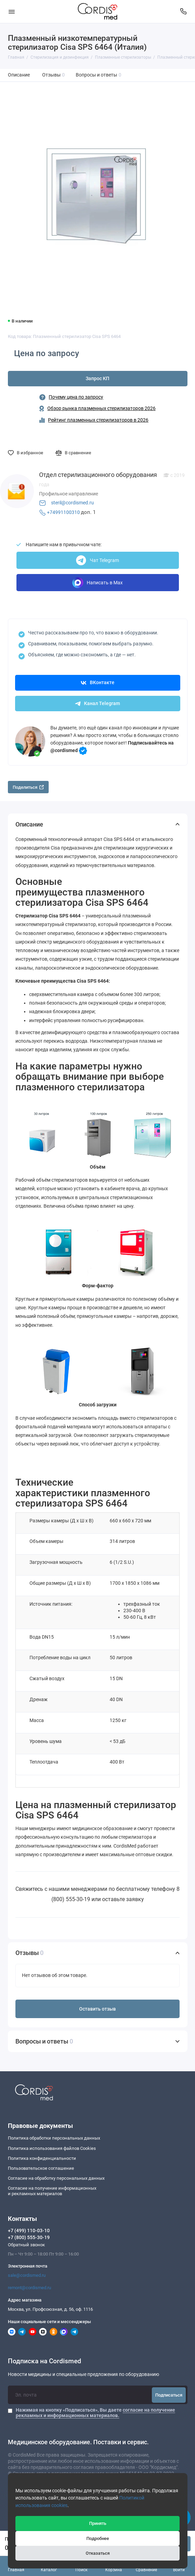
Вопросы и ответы (99, 75)
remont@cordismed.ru (29, 2287)
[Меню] (11, 11)
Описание (19, 75)
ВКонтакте (97, 683)
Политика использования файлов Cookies (52, 2148)
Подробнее (97, 2538)
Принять (97, 2523)
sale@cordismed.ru (27, 2275)
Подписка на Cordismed (44, 2361)
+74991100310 (63, 512)
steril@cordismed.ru (72, 503)
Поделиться (28, 787)
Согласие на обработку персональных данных (56, 2178)
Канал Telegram (97, 703)
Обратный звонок (26, 2244)
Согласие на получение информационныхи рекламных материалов (52, 2191)
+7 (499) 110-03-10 (29, 2230)
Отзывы (53, 75)
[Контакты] (183, 11)
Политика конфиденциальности (42, 2158)
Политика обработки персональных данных (54, 2138)
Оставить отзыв (97, 2009)
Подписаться (168, 2395)
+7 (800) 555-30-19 (29, 2237)
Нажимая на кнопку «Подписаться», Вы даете (95, 2412)
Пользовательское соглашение (41, 2168)
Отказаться (98, 2553)
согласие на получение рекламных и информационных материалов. (95, 2412)
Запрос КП (97, 379)
